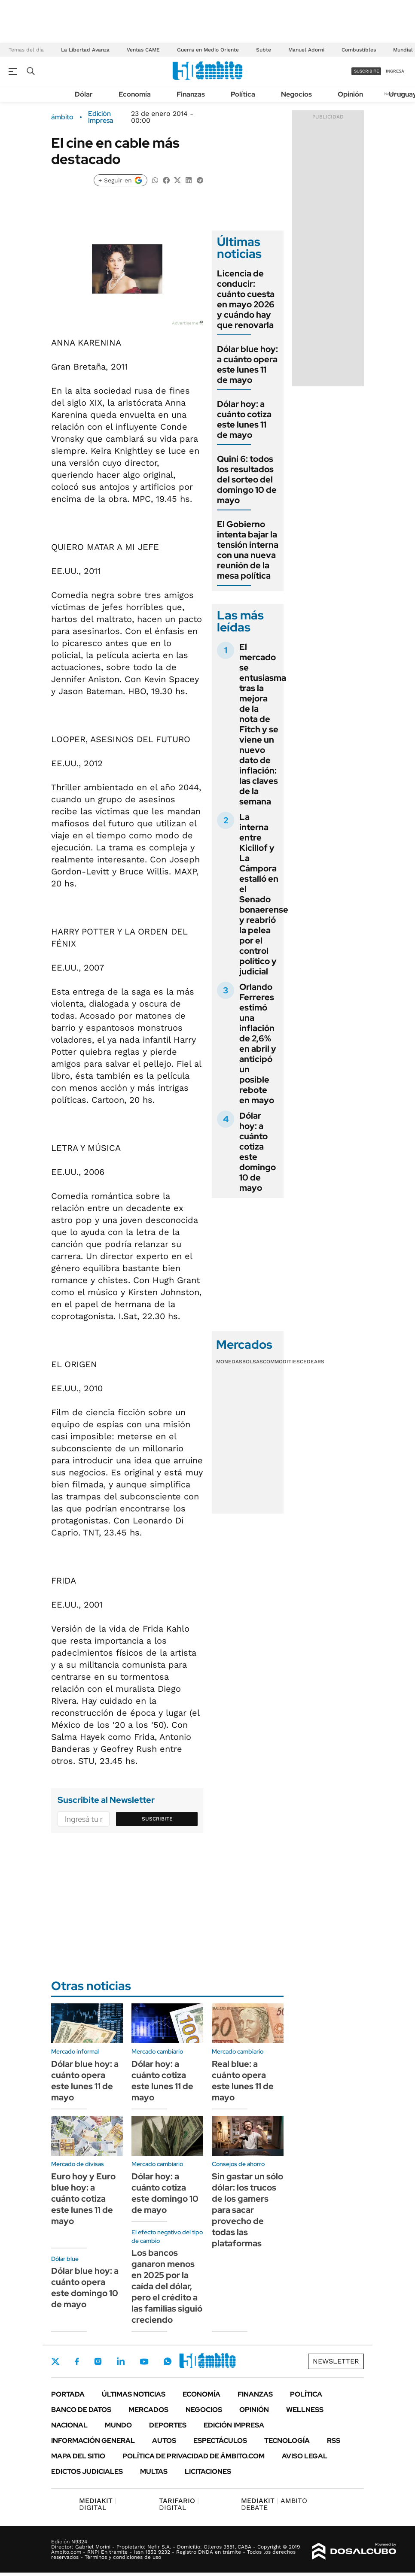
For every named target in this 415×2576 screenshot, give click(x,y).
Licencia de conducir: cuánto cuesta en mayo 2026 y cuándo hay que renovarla (246, 299)
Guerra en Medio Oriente (208, 50)
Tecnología (287, 2440)
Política (243, 94)
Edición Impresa (234, 2425)
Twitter (55, 2361)
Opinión (350, 94)
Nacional (69, 2425)
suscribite (366, 71)
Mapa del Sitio (78, 2456)
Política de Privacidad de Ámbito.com (193, 2456)
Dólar (84, 94)
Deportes (167, 2425)
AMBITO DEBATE (274, 2504)
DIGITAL (97, 2504)
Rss (333, 2440)
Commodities (281, 1362)
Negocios (296, 94)
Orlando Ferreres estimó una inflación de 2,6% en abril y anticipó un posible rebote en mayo (257, 1043)
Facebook (77, 2361)
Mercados (148, 2409)
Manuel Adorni (306, 50)
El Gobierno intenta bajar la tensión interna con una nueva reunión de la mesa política (247, 550)
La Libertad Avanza (85, 50)
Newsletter (336, 2361)
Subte (263, 50)
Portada (68, 2394)
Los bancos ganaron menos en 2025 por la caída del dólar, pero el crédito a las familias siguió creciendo (166, 2286)
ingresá (395, 71)
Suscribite (157, 1819)
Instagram (98, 2361)
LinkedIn (121, 2361)
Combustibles (359, 50)
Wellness (304, 2409)
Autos (164, 2440)
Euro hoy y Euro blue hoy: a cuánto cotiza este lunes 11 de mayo (83, 2199)
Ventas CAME (143, 50)
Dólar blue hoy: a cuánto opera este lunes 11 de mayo (247, 364)
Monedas (229, 1362)
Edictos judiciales (87, 2471)
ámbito (62, 117)
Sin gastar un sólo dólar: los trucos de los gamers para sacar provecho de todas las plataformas (247, 2210)
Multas (154, 2471)
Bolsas (252, 1362)
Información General (93, 2440)
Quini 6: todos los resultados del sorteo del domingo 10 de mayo (247, 479)
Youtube (144, 2361)
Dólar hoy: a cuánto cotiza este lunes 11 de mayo (244, 419)
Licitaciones (208, 2471)
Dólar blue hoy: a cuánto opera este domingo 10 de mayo (85, 2287)
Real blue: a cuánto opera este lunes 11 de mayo (243, 2080)
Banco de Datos (81, 2409)
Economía (135, 94)
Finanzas (191, 94)
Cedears (312, 1362)
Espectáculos (220, 2440)
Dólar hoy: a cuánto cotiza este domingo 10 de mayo (257, 1151)
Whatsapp (167, 2361)
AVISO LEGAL (304, 2456)
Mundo (118, 2425)
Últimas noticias (133, 2394)
